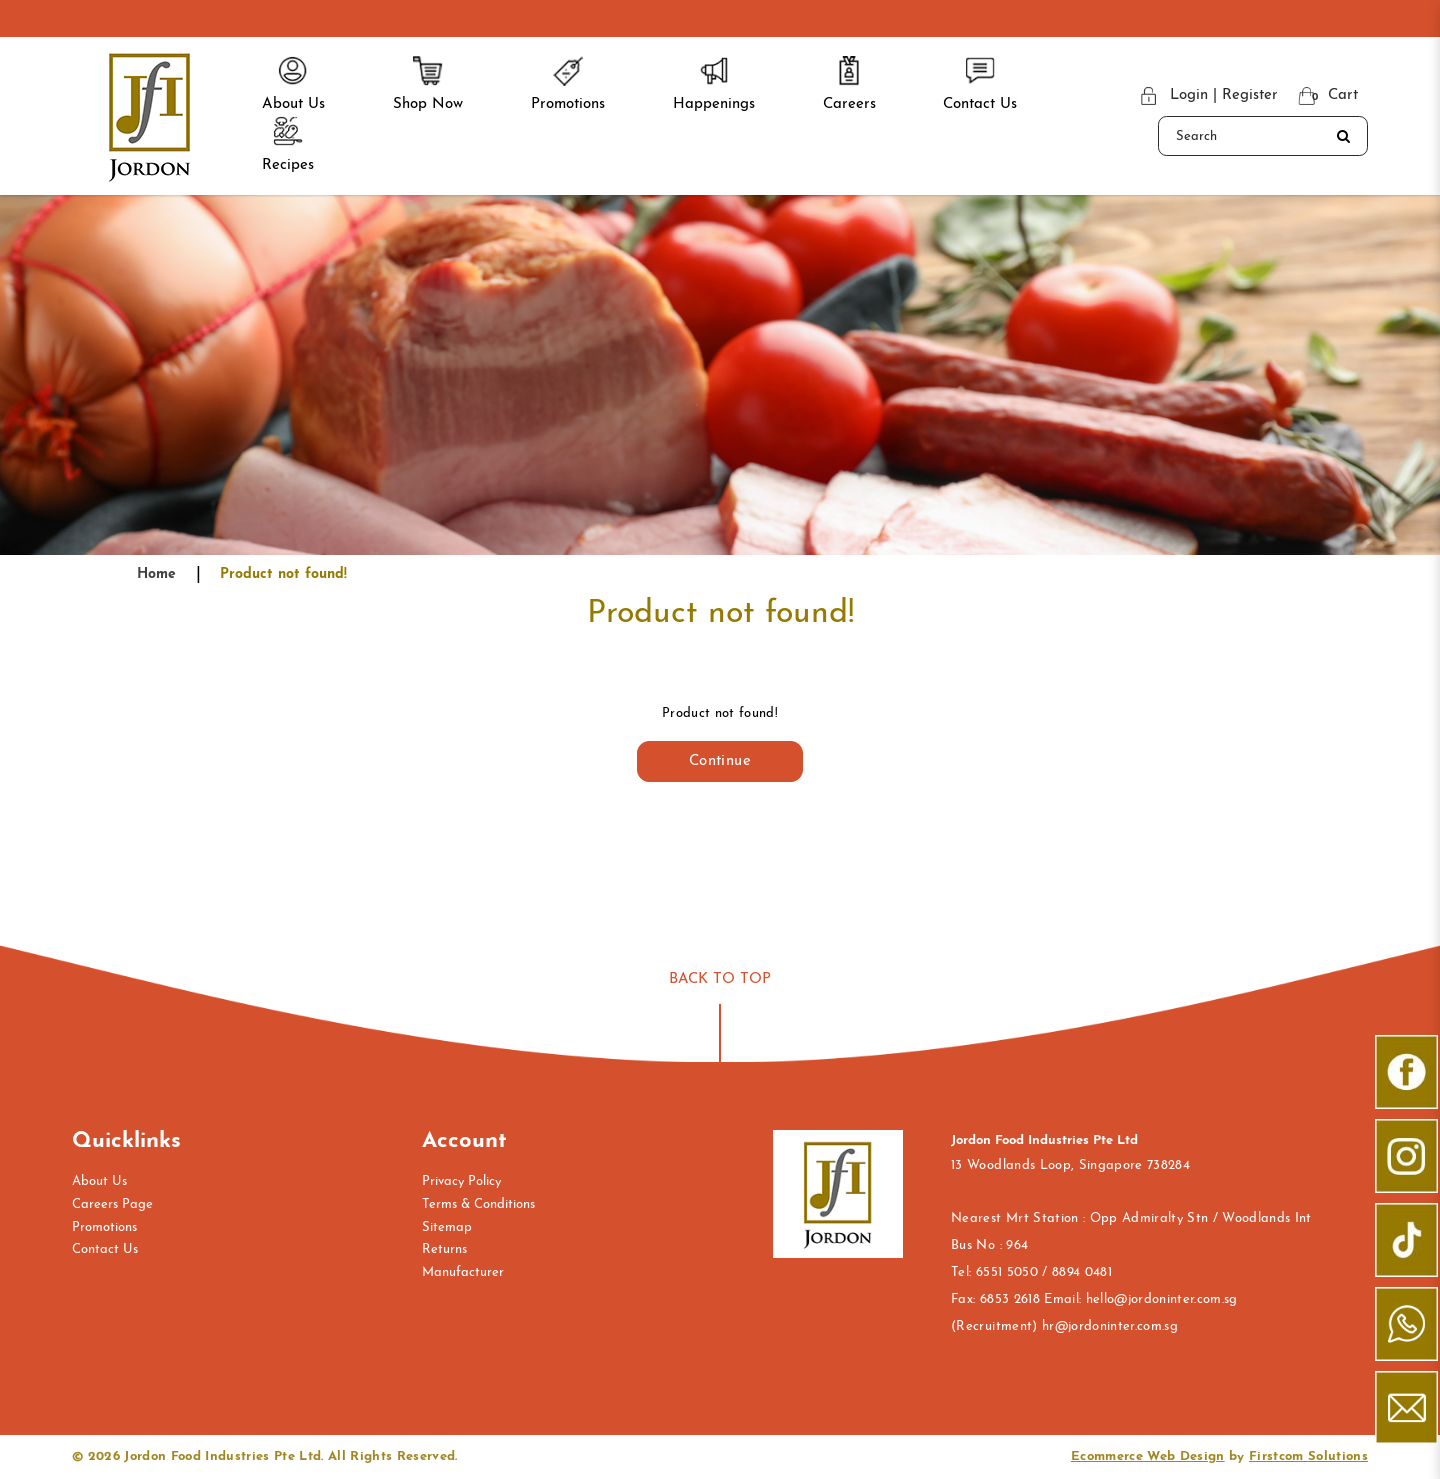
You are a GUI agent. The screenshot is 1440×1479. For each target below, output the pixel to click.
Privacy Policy (461, 1181)
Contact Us (105, 1249)
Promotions (104, 1227)
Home (156, 574)
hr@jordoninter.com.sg (1110, 1326)
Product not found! (283, 574)
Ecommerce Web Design (1148, 1456)
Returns (444, 1249)
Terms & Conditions (478, 1204)
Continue (720, 761)
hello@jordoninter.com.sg (1162, 1299)
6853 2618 (1010, 1299)
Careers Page (112, 1204)
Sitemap (447, 1227)
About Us (99, 1181)
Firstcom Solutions (1308, 1456)
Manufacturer (463, 1272)
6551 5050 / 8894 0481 (1044, 1272)
